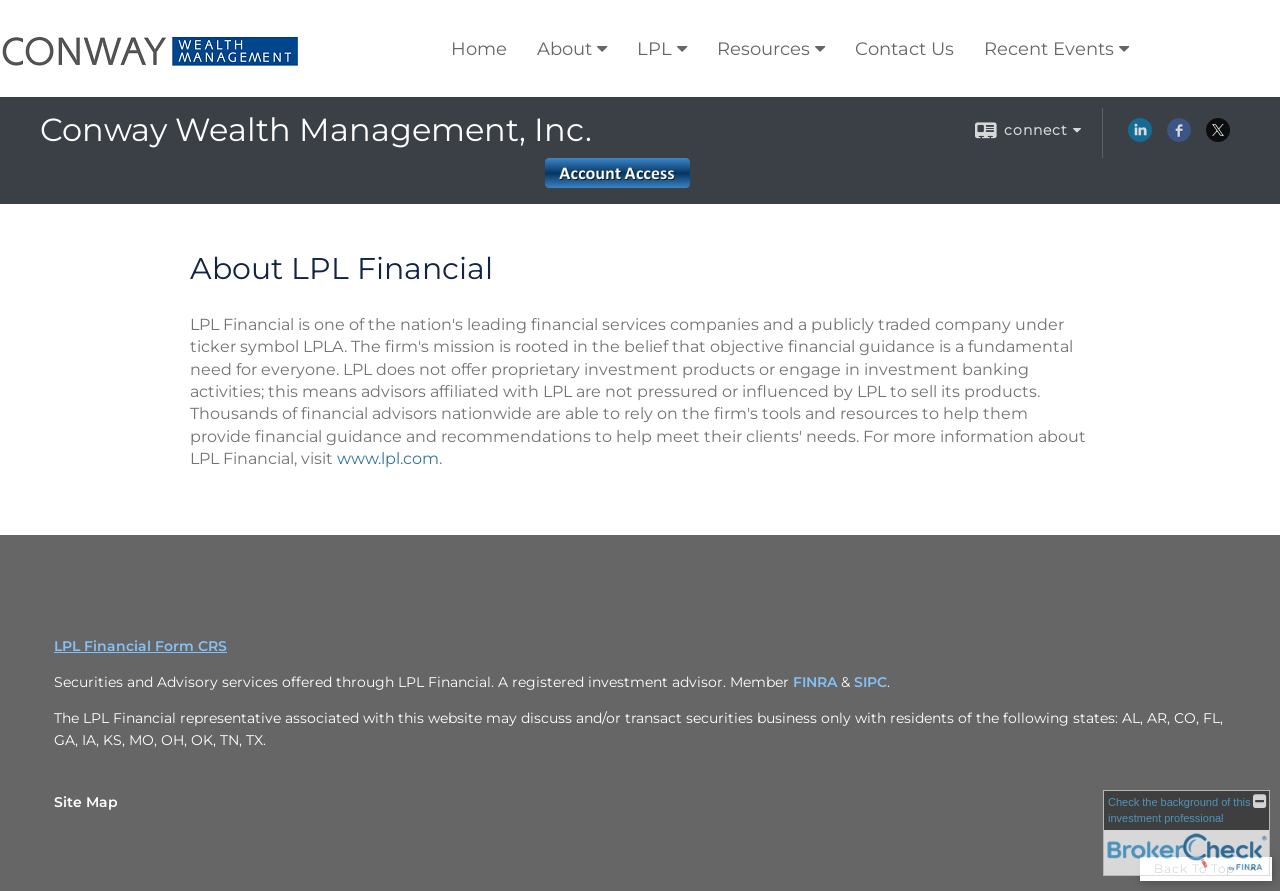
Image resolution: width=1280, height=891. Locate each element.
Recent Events (1049, 49)
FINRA (817, 682)
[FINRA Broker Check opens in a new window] (1186, 833)
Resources (763, 49)
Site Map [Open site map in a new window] (86, 802)
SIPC (870, 682)
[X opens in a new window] (1218, 137)
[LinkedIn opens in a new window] (1140, 137)
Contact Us (904, 49)
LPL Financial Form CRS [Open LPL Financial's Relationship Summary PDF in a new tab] (140, 646)
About (564, 49)
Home (479, 49)
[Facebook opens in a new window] (1179, 137)
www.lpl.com (388, 458)
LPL (654, 49)
